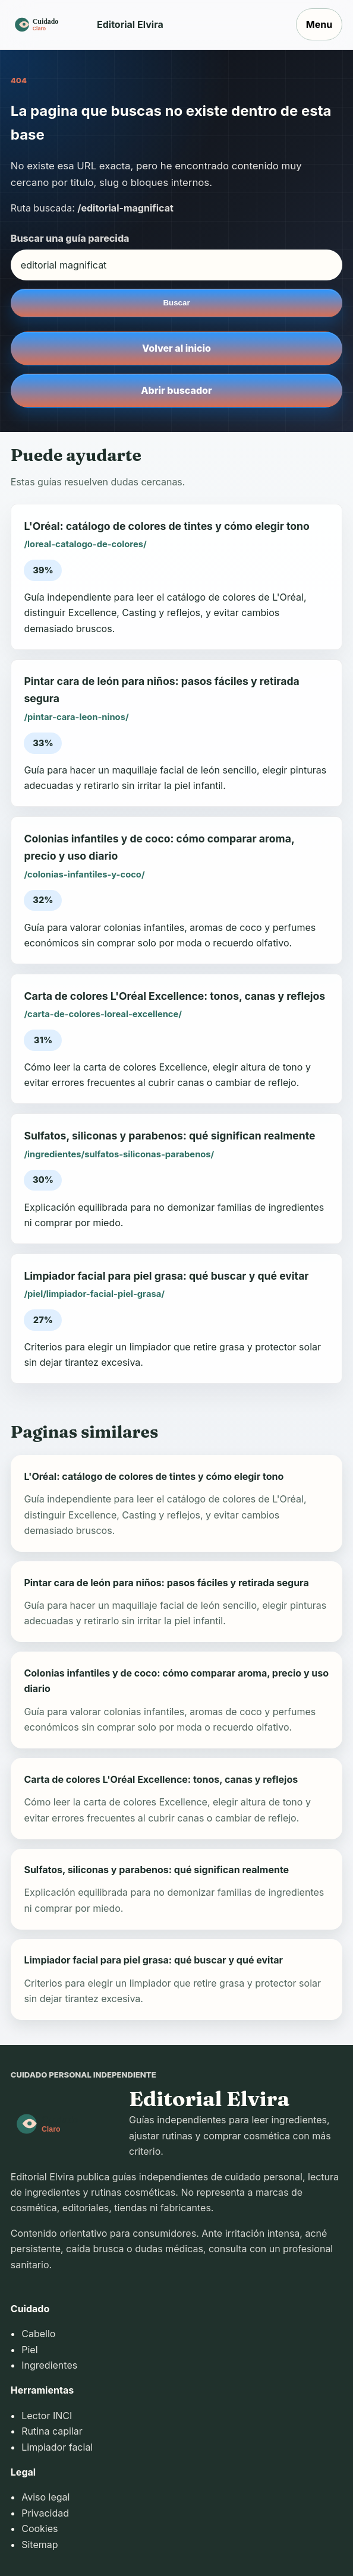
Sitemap (39, 2544)
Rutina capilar (52, 2431)
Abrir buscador (176, 390)
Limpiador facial (57, 2447)
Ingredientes (49, 2365)
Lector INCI (46, 2416)
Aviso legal (45, 2497)
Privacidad (45, 2513)
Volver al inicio (176, 348)
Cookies (39, 2528)
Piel (29, 2350)
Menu (319, 24)
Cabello (38, 2334)
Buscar (176, 302)
